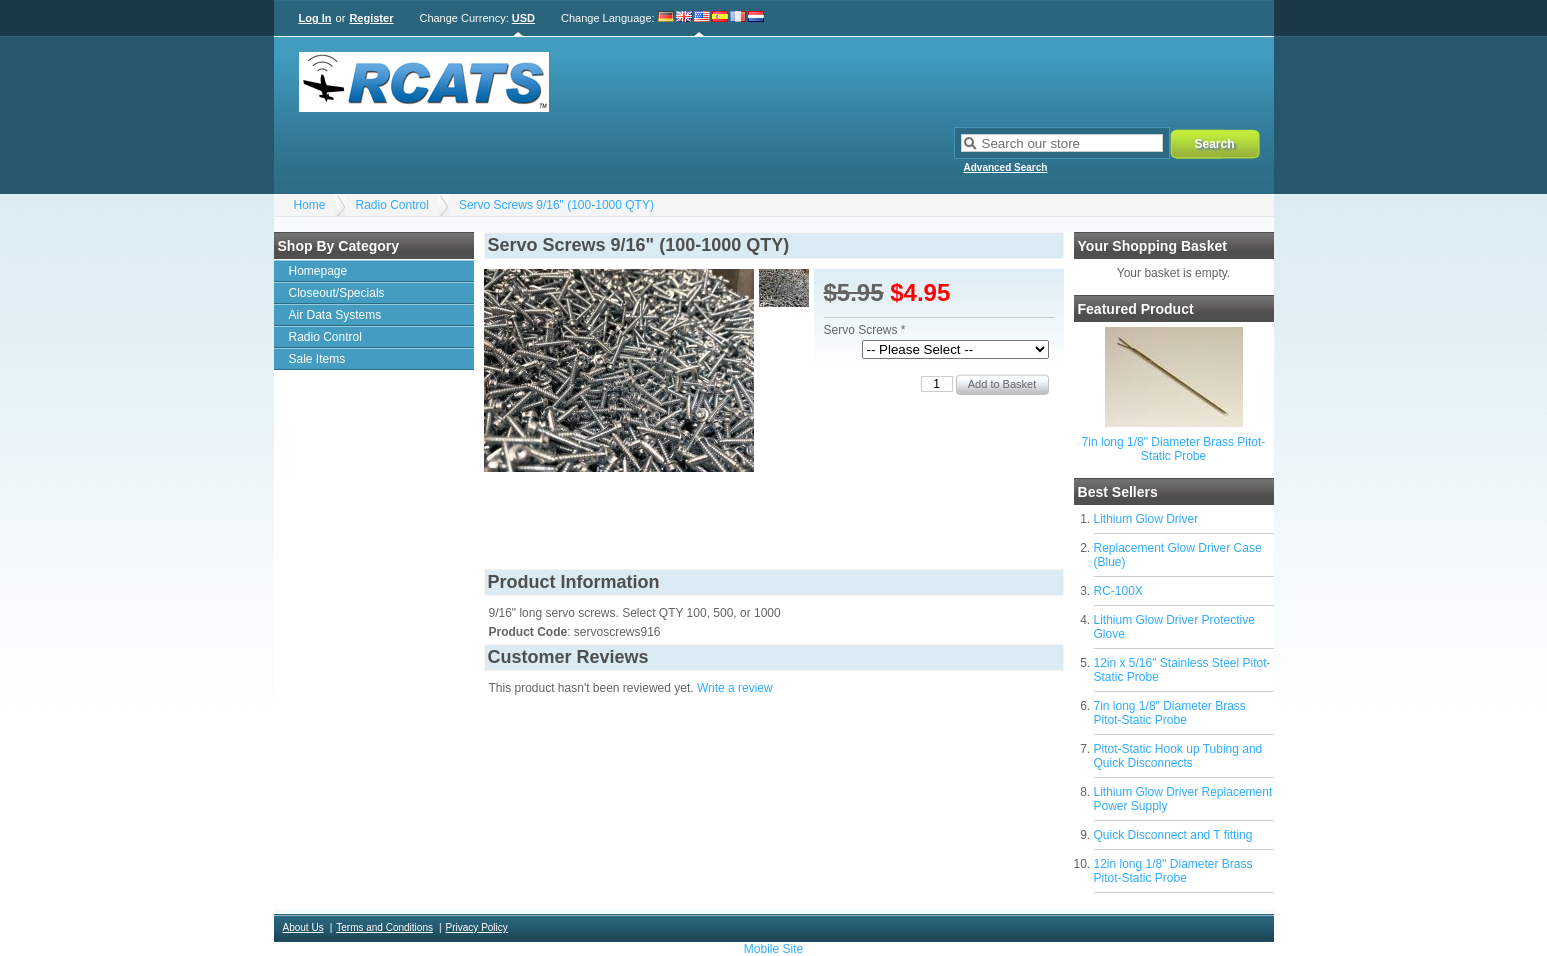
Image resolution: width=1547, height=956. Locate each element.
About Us (303, 927)
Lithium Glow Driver (1146, 519)
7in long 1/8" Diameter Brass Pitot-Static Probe (1174, 449)
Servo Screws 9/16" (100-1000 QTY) (556, 205)
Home (310, 205)
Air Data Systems (335, 315)
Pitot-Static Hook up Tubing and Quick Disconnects (1178, 756)
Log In (315, 18)
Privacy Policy (477, 927)
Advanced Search (1006, 167)
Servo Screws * (865, 330)
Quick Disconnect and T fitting (1173, 835)
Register (371, 18)
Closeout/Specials (337, 293)
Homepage (318, 271)
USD (523, 18)
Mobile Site (773, 949)
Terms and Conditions (384, 927)
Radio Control (392, 205)
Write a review (735, 688)
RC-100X (1118, 591)
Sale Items (317, 359)
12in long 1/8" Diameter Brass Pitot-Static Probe (1173, 871)
